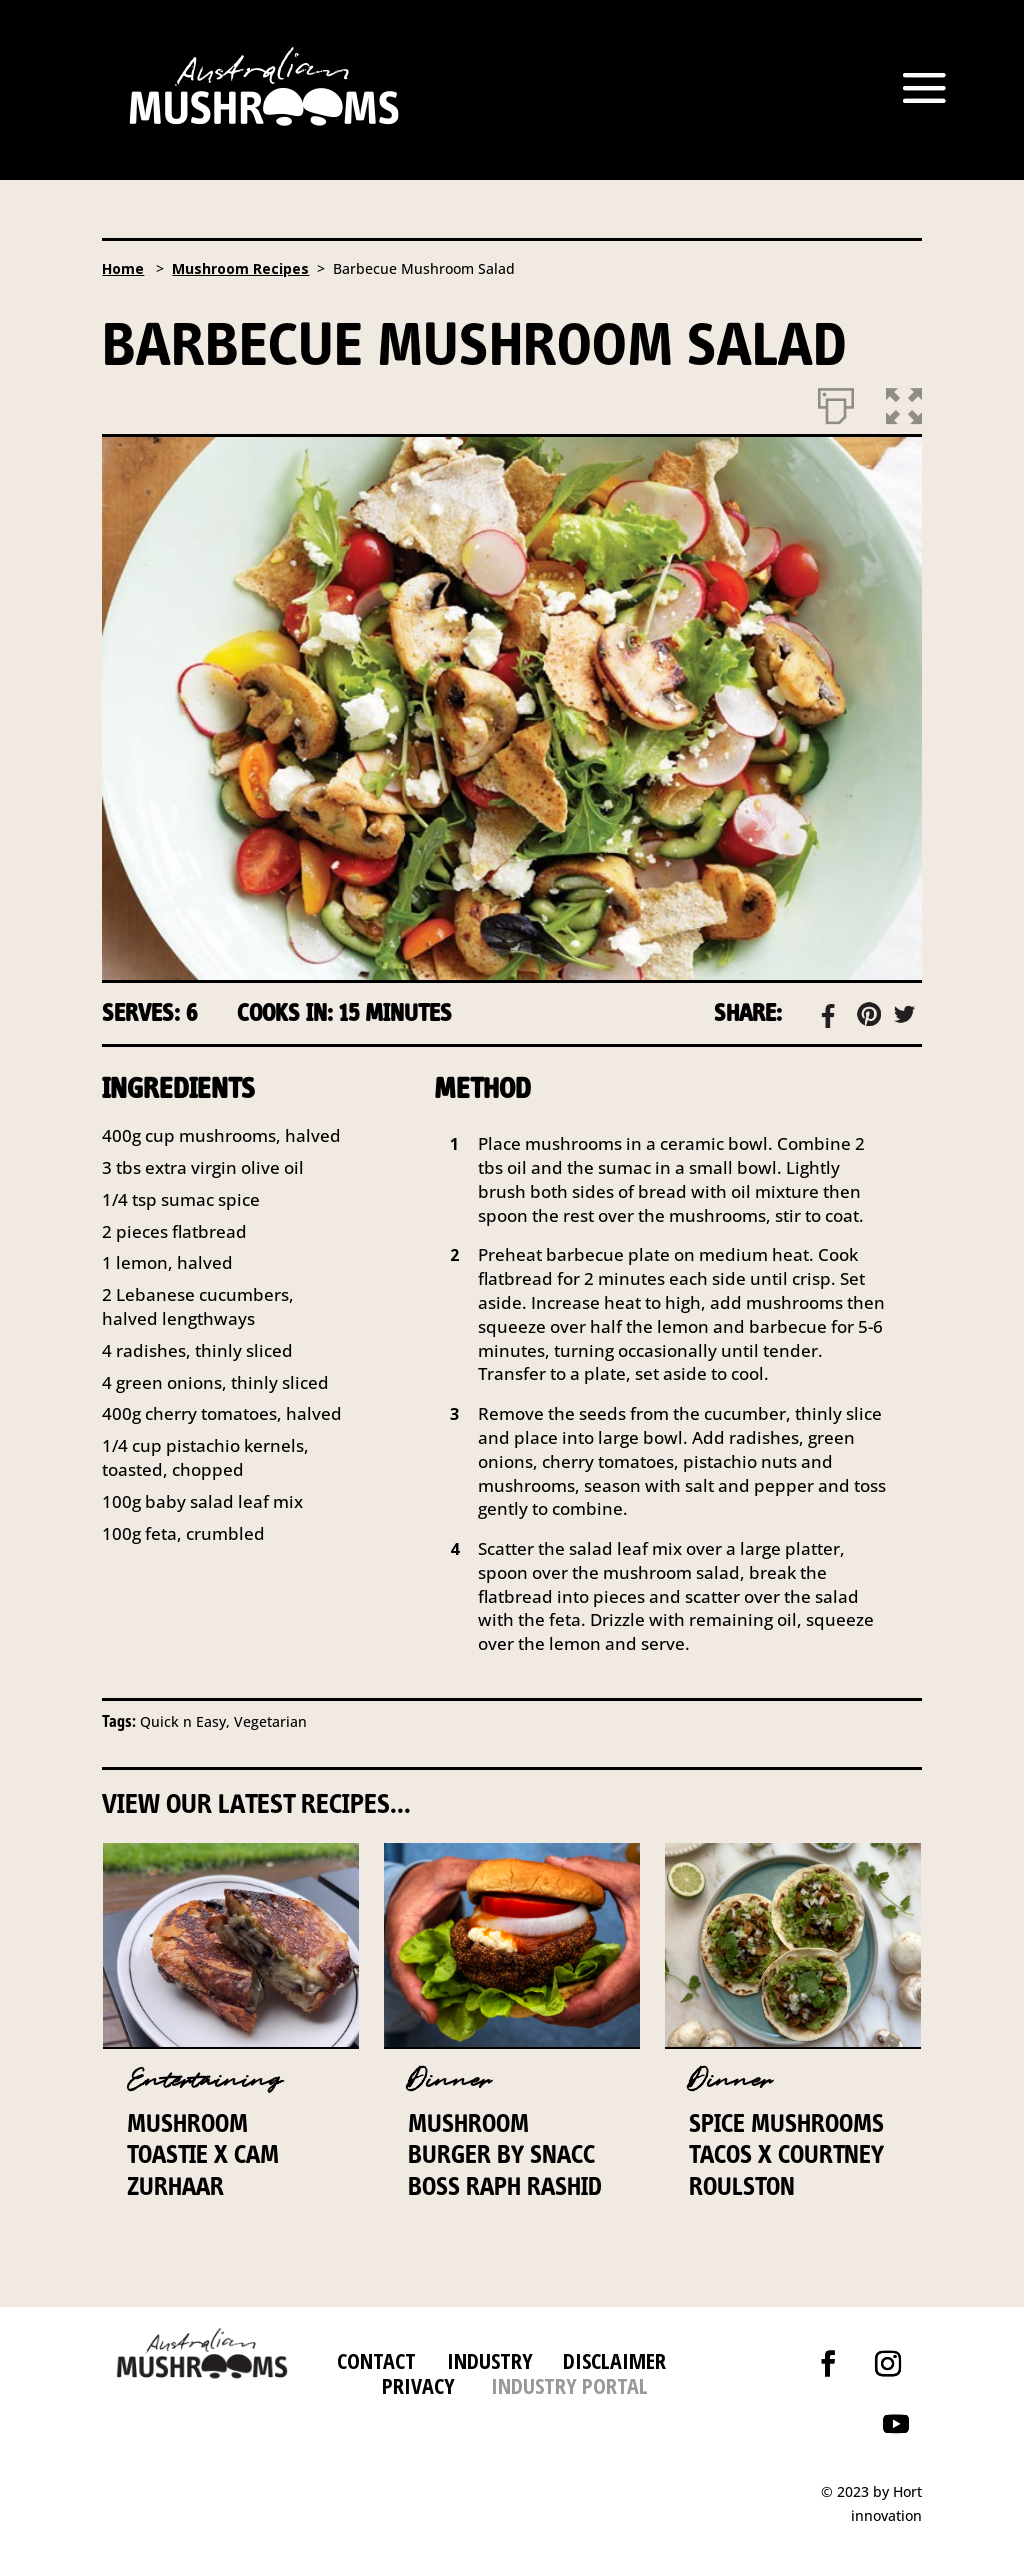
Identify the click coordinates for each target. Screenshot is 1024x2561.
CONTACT (376, 2360)
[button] (904, 402)
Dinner (449, 2080)
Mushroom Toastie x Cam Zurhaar (203, 2154)
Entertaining (204, 2080)
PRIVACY (418, 2385)
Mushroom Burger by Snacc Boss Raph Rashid (505, 2154)
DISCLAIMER (611, 2360)
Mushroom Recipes (240, 268)
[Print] (836, 402)
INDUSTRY (490, 2360)
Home (123, 268)
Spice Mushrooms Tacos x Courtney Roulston (786, 2154)
